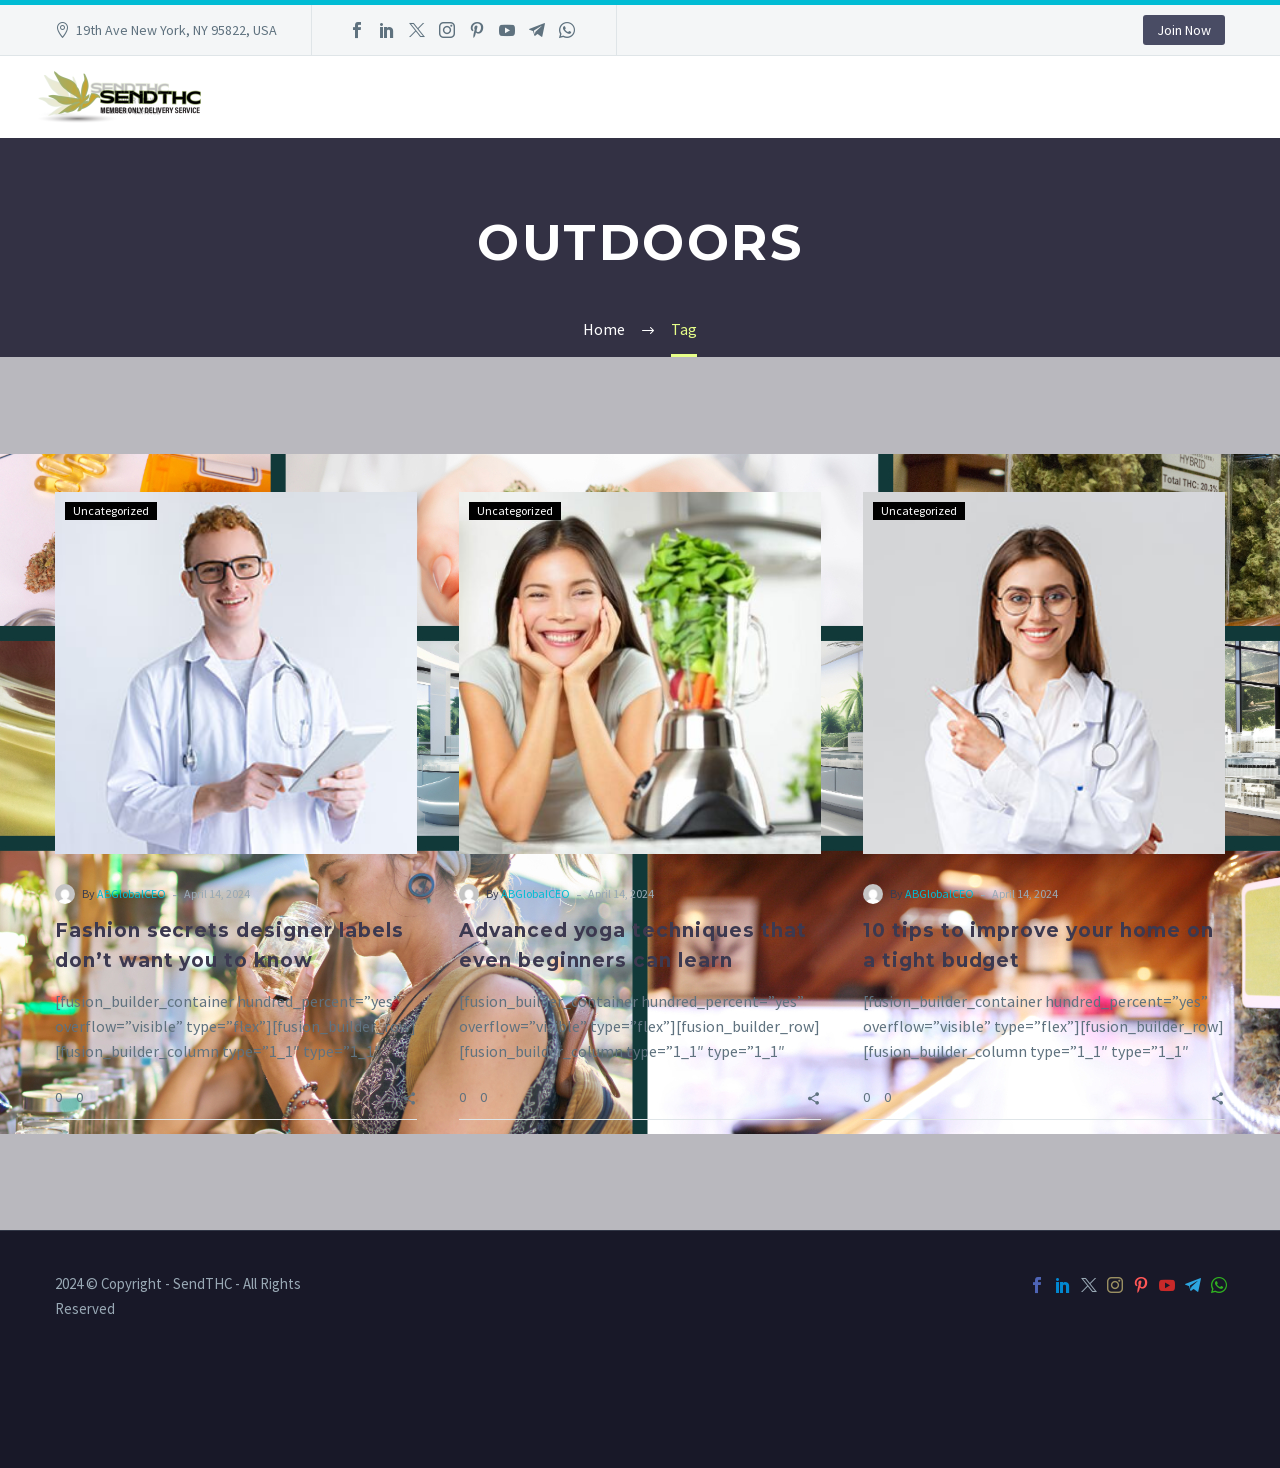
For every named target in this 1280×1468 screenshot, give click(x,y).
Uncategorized (111, 510)
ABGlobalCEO (131, 893)
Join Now (1184, 30)
